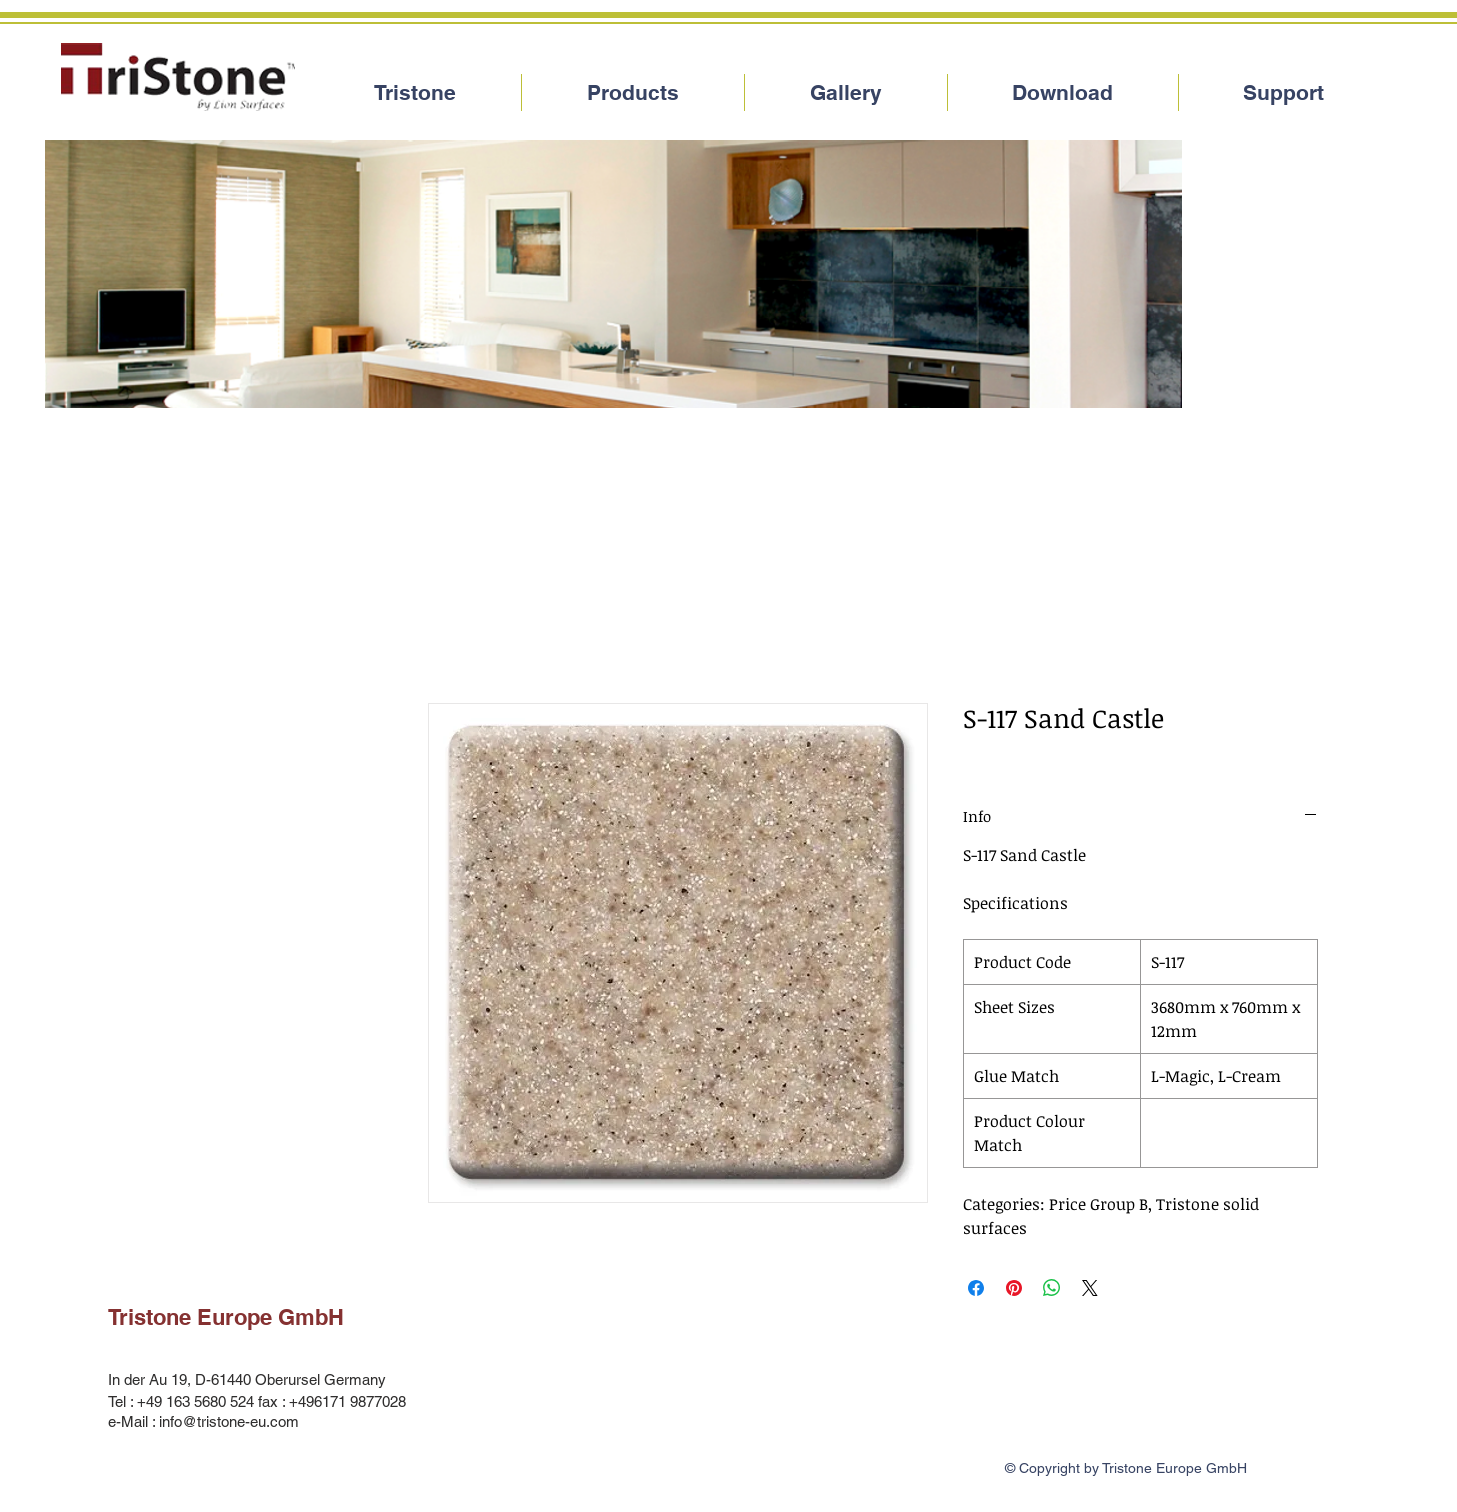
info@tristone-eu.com (229, 1421)
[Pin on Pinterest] (1014, 1288)
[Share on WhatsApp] (1052, 1288)
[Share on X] (1090, 1288)
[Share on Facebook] (976, 1288)
